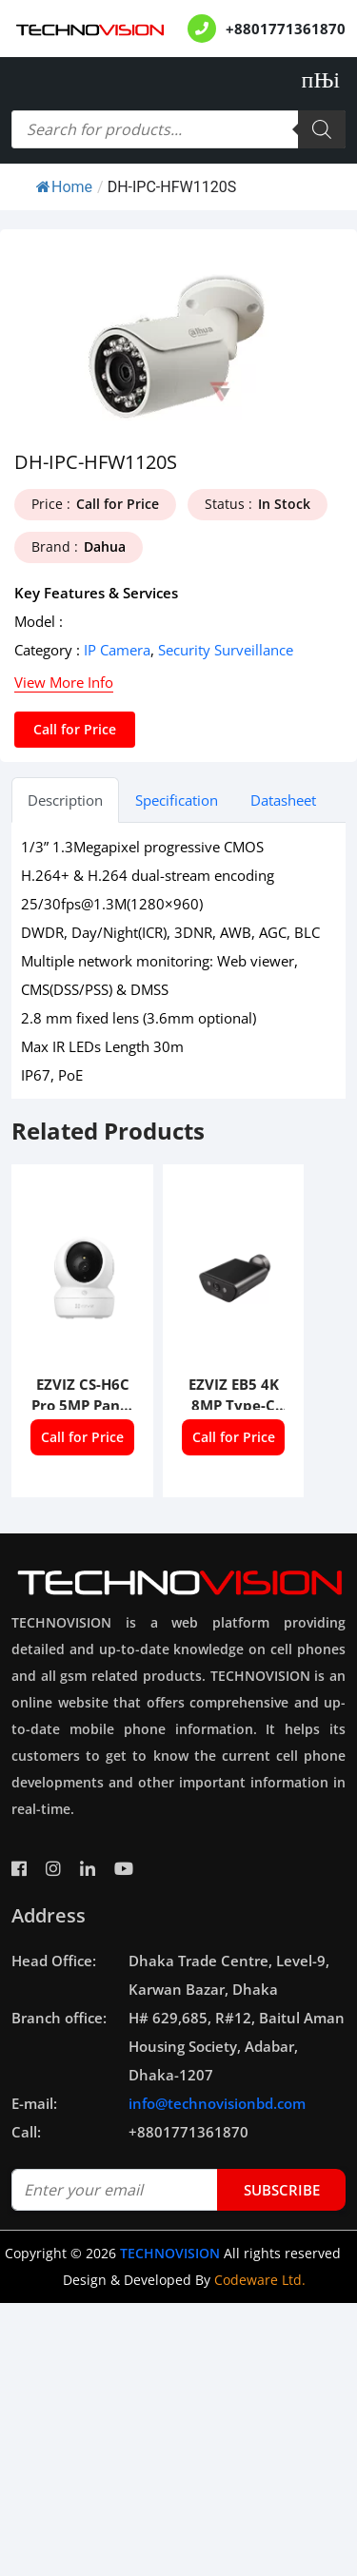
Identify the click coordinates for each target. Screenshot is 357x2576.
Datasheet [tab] (283, 800)
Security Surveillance (225, 649)
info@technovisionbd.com (217, 2103)
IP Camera (117, 649)
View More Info (63, 682)
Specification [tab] (176, 800)
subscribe (282, 2189)
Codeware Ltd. (260, 2280)
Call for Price (74, 729)
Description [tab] (65, 800)
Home (64, 187)
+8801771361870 (286, 28)
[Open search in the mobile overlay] (178, 129)
